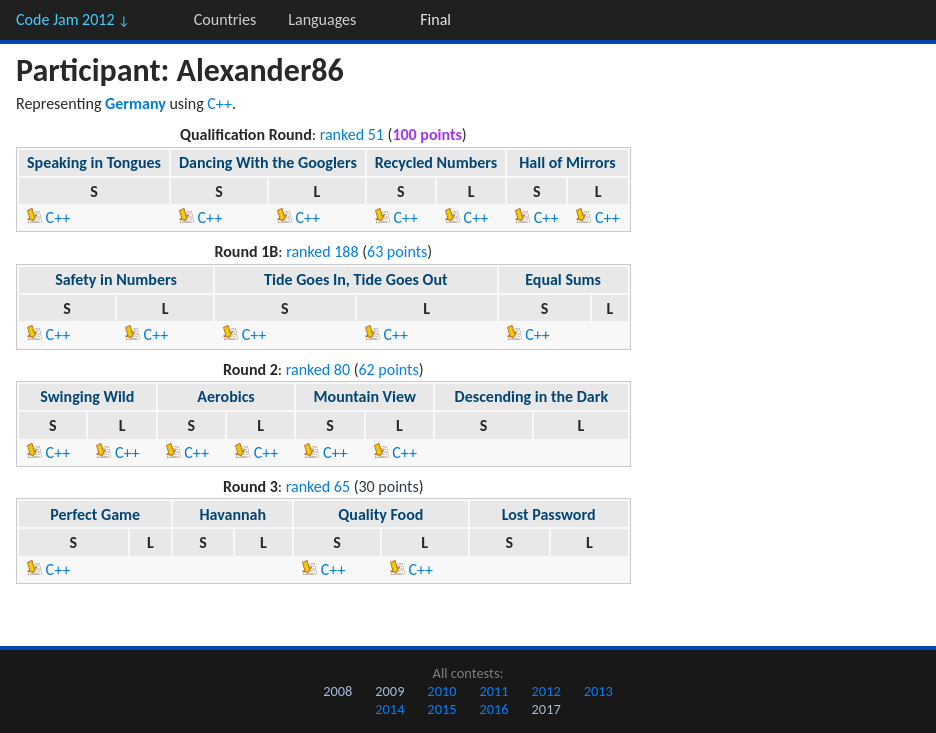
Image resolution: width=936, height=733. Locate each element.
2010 (441, 691)
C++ (219, 103)
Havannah (232, 514)
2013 (598, 691)
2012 (546, 691)
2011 (493, 691)
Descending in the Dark (531, 396)
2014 (389, 709)
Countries (225, 19)
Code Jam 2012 (73, 19)
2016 (493, 709)
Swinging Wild (87, 396)
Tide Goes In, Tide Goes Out (355, 279)
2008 (337, 691)
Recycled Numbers (436, 162)
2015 (441, 709)
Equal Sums (563, 279)
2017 (546, 709)
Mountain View (365, 396)
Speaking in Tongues (94, 162)
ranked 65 (318, 486)
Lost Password (549, 514)
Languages (322, 19)
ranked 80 (318, 369)
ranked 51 (352, 134)
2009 (389, 691)
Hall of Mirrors (567, 162)
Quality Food (380, 514)
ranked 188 (322, 251)
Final (435, 19)
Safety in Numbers (116, 279)
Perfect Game (95, 514)
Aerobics (225, 396)
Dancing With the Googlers (268, 162)
